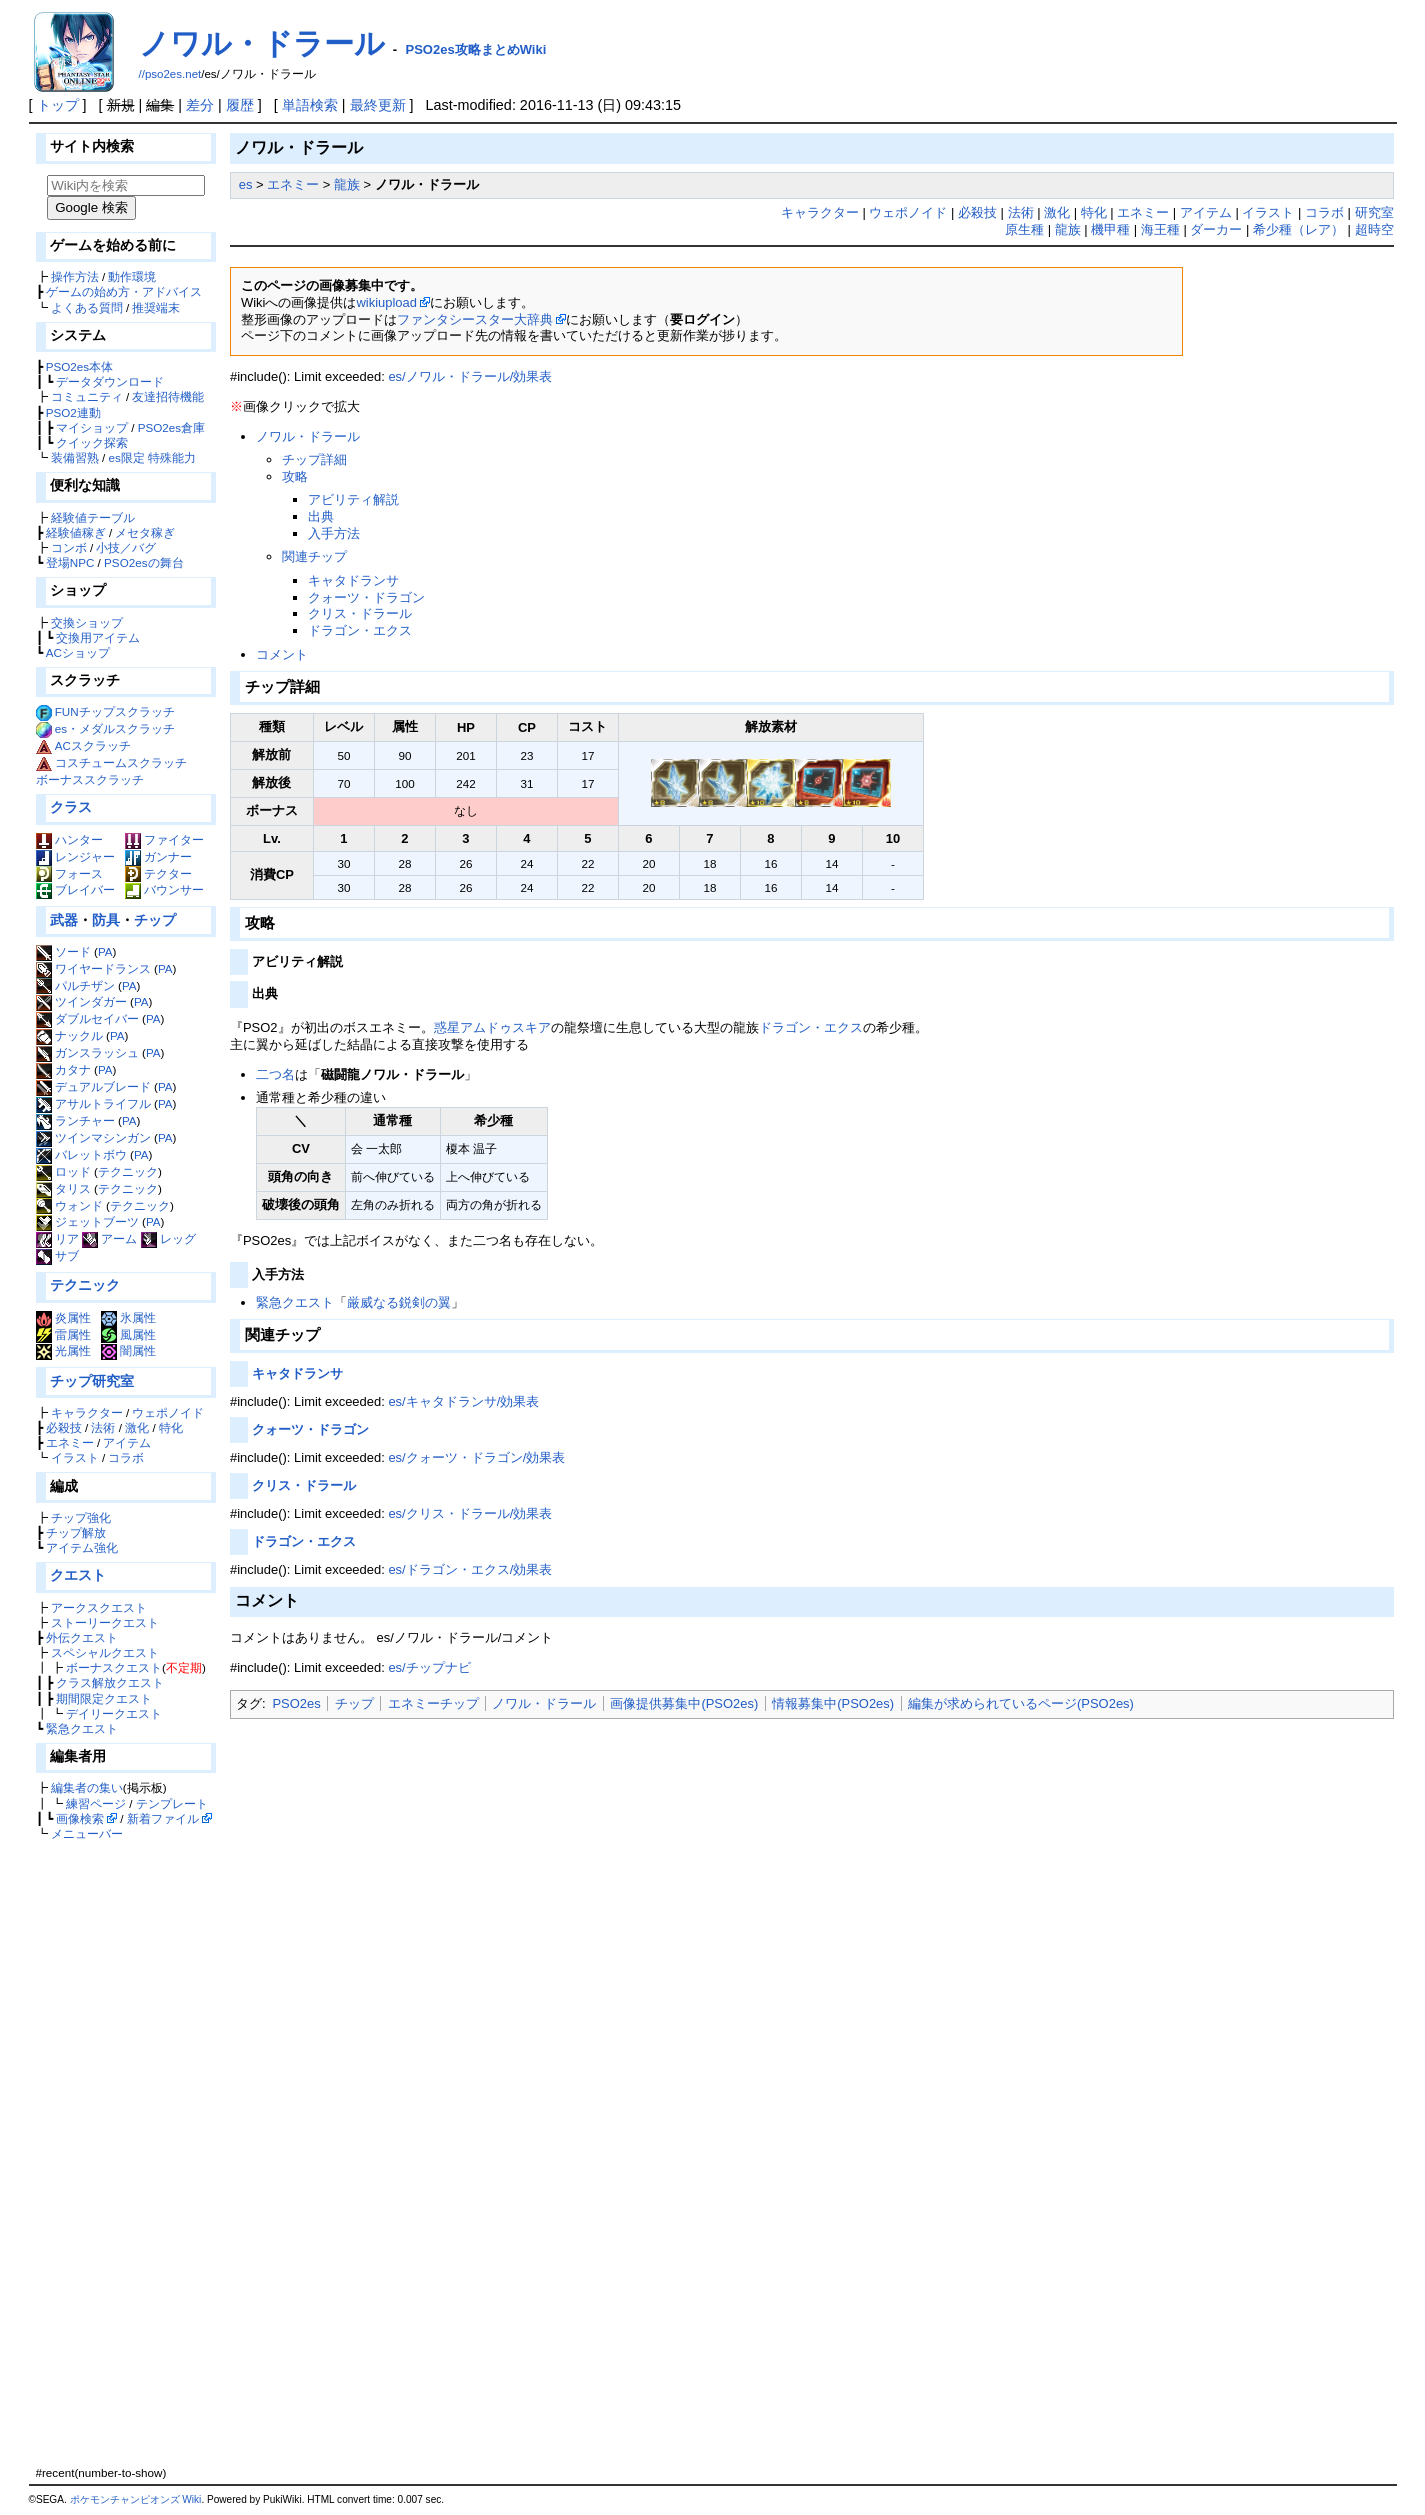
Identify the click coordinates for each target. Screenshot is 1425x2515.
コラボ (126, 1457)
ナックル (69, 1035)
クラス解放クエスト (110, 1682)
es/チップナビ (429, 1667)
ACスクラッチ (93, 745)
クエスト (78, 1575)
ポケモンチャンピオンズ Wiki (136, 2499)
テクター (158, 873)
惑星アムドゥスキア (492, 1027)
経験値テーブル (93, 517)
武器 (64, 920)
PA (105, 951)
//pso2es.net (170, 74)
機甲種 (1110, 229)
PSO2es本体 (79, 366)
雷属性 (63, 1334)
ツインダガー (81, 1001)
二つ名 (275, 1074)
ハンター (69, 839)
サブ (57, 1255)
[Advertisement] (123, 2153)
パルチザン (75, 985)
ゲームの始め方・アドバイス (124, 291)
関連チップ (314, 556)
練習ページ (96, 1803)
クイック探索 (92, 442)
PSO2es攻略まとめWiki (476, 49)
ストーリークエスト (105, 1622)
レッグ (168, 1238)
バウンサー (164, 889)
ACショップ (78, 652)
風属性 (128, 1334)
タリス (63, 1188)
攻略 (295, 476)
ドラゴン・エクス (360, 630)
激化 (137, 1427)
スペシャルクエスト (105, 1652)
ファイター (164, 839)
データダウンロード (110, 381)
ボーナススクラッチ (90, 779)
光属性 (63, 1350)
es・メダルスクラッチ (115, 728)
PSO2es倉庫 (171, 427)
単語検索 (310, 105)
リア (57, 1238)
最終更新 (378, 105)
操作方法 (75, 276)
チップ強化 (81, 1517)
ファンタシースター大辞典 (475, 319)
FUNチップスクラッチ (115, 711)
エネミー (70, 1442)
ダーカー (1216, 229)
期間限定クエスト (104, 1698)
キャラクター (87, 1412)
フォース (69, 873)
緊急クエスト (82, 1728)
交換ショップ (87, 622)
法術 (103, 1427)
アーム (109, 1238)
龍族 (347, 184)
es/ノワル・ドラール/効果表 (470, 376)
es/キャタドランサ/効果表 (463, 1401)
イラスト (75, 1457)
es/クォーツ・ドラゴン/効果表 (476, 1457)
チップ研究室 (92, 1381)
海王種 (1160, 229)
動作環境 (132, 276)
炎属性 (63, 1317)
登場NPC (70, 562)
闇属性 (128, 1350)
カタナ (63, 1069)
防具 (106, 920)
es (246, 184)
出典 (321, 516)
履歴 (240, 105)
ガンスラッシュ (87, 1052)
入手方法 (334, 533)
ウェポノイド (168, 1412)
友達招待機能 (168, 396)
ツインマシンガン (93, 1137)
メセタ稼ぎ (145, 532)
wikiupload (386, 302)
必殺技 (64, 1427)
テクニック (128, 1171)
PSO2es (296, 1703)
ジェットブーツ (87, 1221)
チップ (155, 920)
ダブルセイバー (87, 1018)
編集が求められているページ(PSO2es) (1021, 1703)
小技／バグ (126, 547)
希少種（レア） (1298, 229)
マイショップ (92, 427)
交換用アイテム (98, 637)
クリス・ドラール (360, 613)
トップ (58, 105)
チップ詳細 (314, 459)
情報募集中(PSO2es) (833, 1703)
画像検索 (80, 1818)
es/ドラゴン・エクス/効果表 (470, 1569)
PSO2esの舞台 (143, 562)
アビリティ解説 (353, 499)
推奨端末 (156, 307)
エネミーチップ (433, 1703)
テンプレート (172, 1803)
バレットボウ (81, 1154)
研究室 (1374, 212)
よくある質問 (87, 307)
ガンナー (158, 856)
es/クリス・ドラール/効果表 (470, 1513)
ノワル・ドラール (262, 43)
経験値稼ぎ (76, 532)
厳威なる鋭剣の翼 (399, 1302)
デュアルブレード (93, 1086)
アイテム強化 (82, 1547)
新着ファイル (163, 1818)
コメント (282, 654)
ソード (63, 951)
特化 (171, 1427)
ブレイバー (75, 889)
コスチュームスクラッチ (121, 762)
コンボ (69, 547)
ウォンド (69, 1205)
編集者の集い (87, 1787)
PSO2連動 (73, 412)
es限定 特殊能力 (152, 457)
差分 (200, 105)
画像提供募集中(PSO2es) (684, 1703)
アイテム (127, 1442)
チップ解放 (76, 1532)
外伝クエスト (82, 1637)
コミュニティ (87, 396)
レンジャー (75, 856)
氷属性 (128, 1317)
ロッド (63, 1171)
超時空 (1374, 229)
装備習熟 (75, 457)
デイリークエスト (114, 1713)
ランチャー (75, 1120)
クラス (71, 807)
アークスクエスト (99, 1607)
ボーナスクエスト (114, 1667)
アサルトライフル (93, 1103)
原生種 (1024, 229)
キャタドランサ (353, 580)
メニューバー (87, 1833)
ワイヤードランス (93, 968)
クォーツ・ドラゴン (366, 597)
